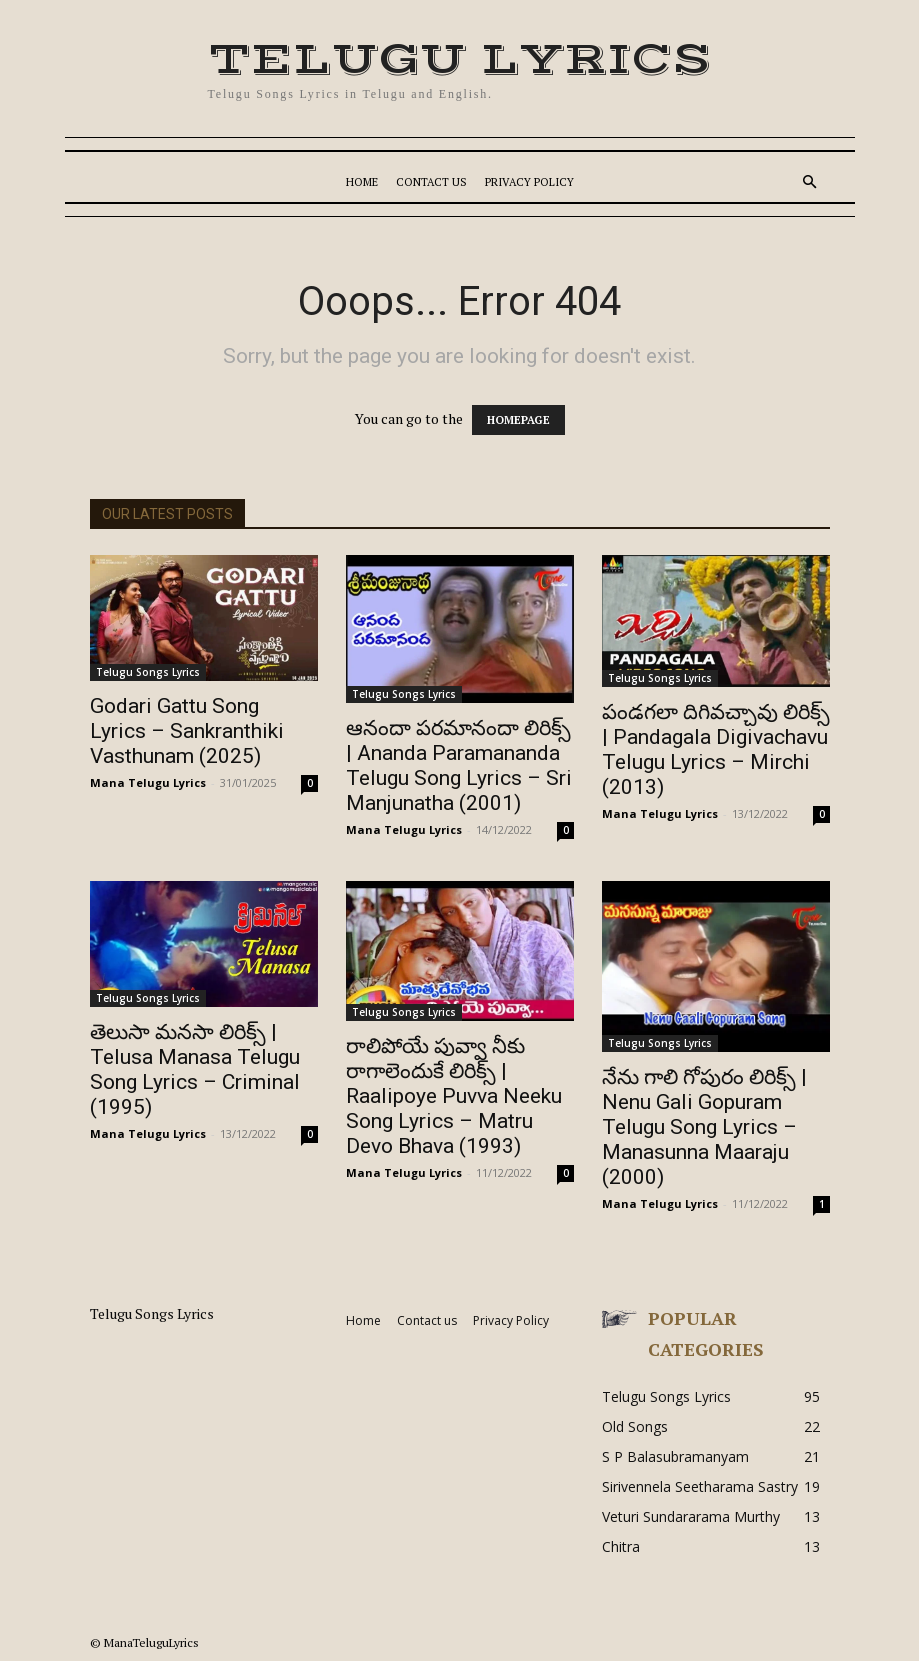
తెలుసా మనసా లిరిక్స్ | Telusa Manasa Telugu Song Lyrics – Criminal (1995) (195, 1069)
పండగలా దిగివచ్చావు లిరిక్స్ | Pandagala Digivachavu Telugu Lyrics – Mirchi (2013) (716, 749)
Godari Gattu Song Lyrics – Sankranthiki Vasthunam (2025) (187, 731)
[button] (809, 182)
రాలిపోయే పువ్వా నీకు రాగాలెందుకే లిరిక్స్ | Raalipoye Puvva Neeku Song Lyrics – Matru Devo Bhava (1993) (454, 1096)
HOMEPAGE (518, 420)
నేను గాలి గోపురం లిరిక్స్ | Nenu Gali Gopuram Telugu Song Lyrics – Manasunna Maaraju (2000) (704, 1127)
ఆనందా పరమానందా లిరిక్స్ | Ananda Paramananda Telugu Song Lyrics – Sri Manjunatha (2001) (459, 765)
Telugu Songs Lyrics (148, 672)
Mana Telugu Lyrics (148, 782)
